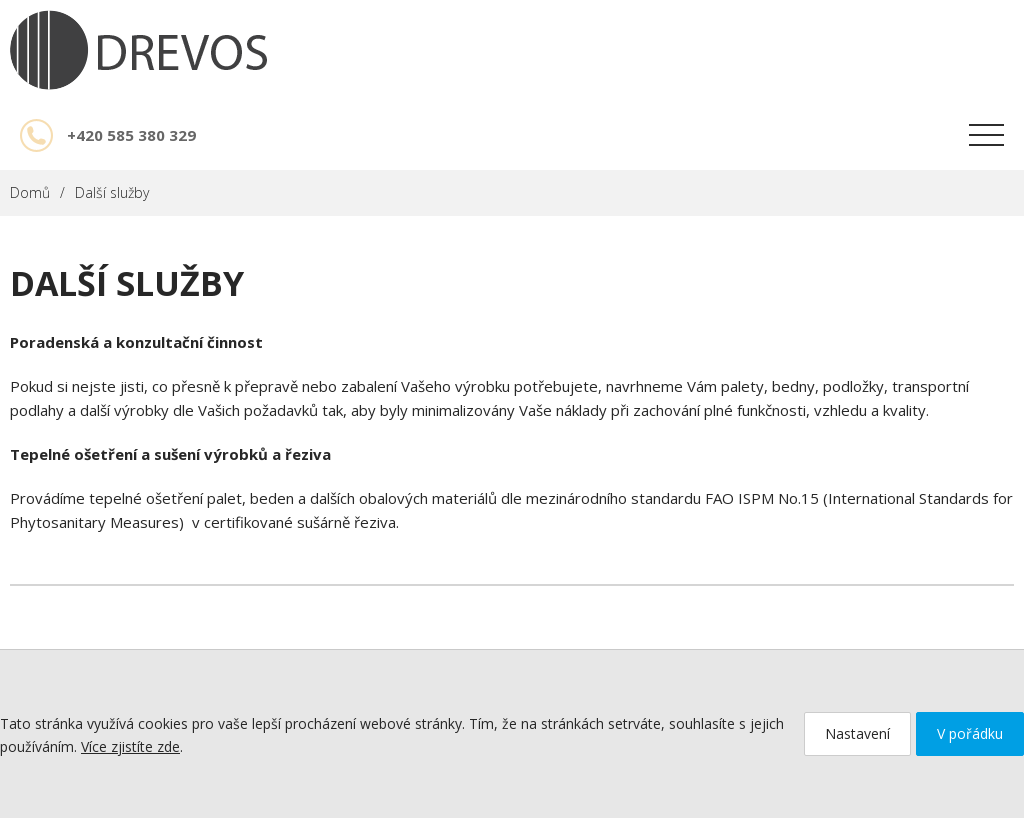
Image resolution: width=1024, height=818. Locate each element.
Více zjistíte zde (130, 746)
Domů (30, 192)
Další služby (112, 192)
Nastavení (857, 733)
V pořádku (970, 733)
